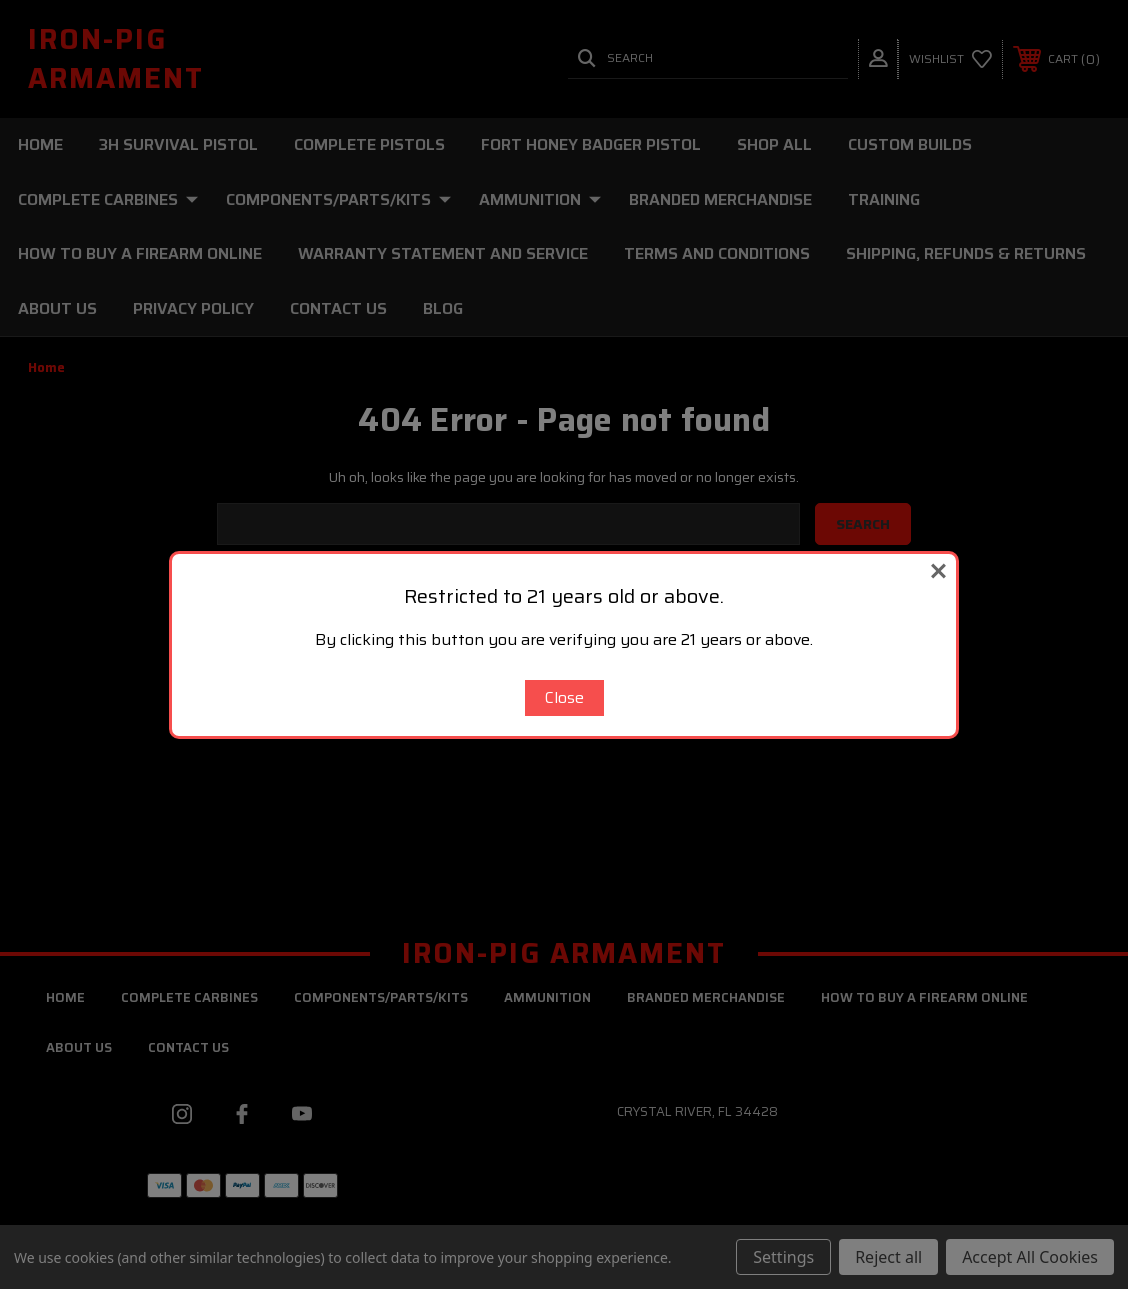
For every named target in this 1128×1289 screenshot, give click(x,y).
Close (564, 697)
